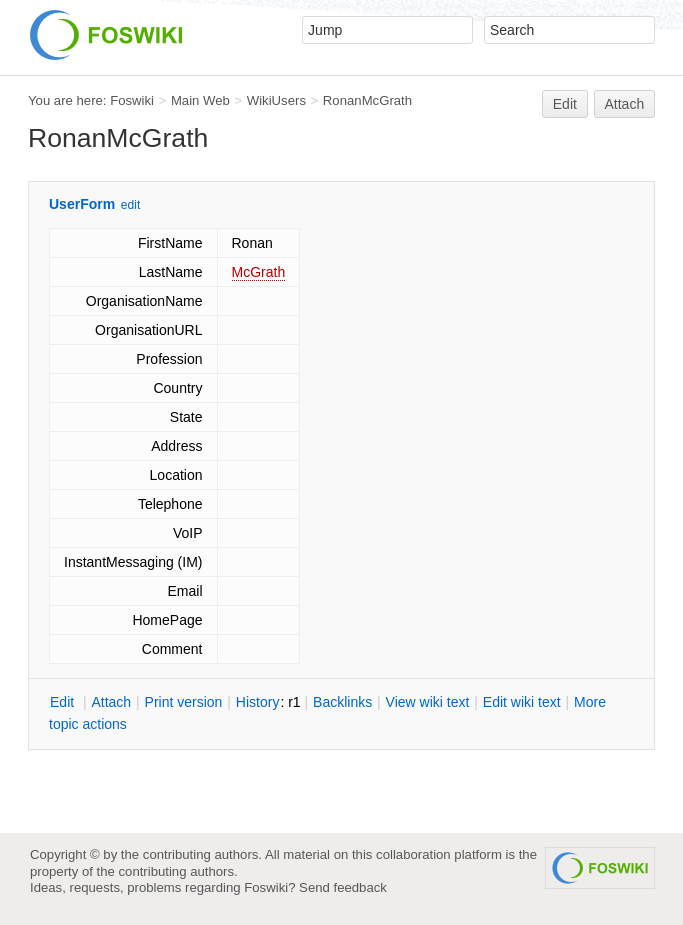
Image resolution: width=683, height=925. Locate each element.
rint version (184, 702)
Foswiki (132, 100)
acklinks (342, 702)
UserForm (82, 204)
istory (258, 702)
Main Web (200, 100)
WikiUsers (276, 100)
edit (130, 205)
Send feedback (343, 887)
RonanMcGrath (367, 100)
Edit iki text (522, 702)
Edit (565, 104)
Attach (625, 104)
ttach (111, 702)
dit (64, 702)
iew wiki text (428, 702)
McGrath (259, 272)
